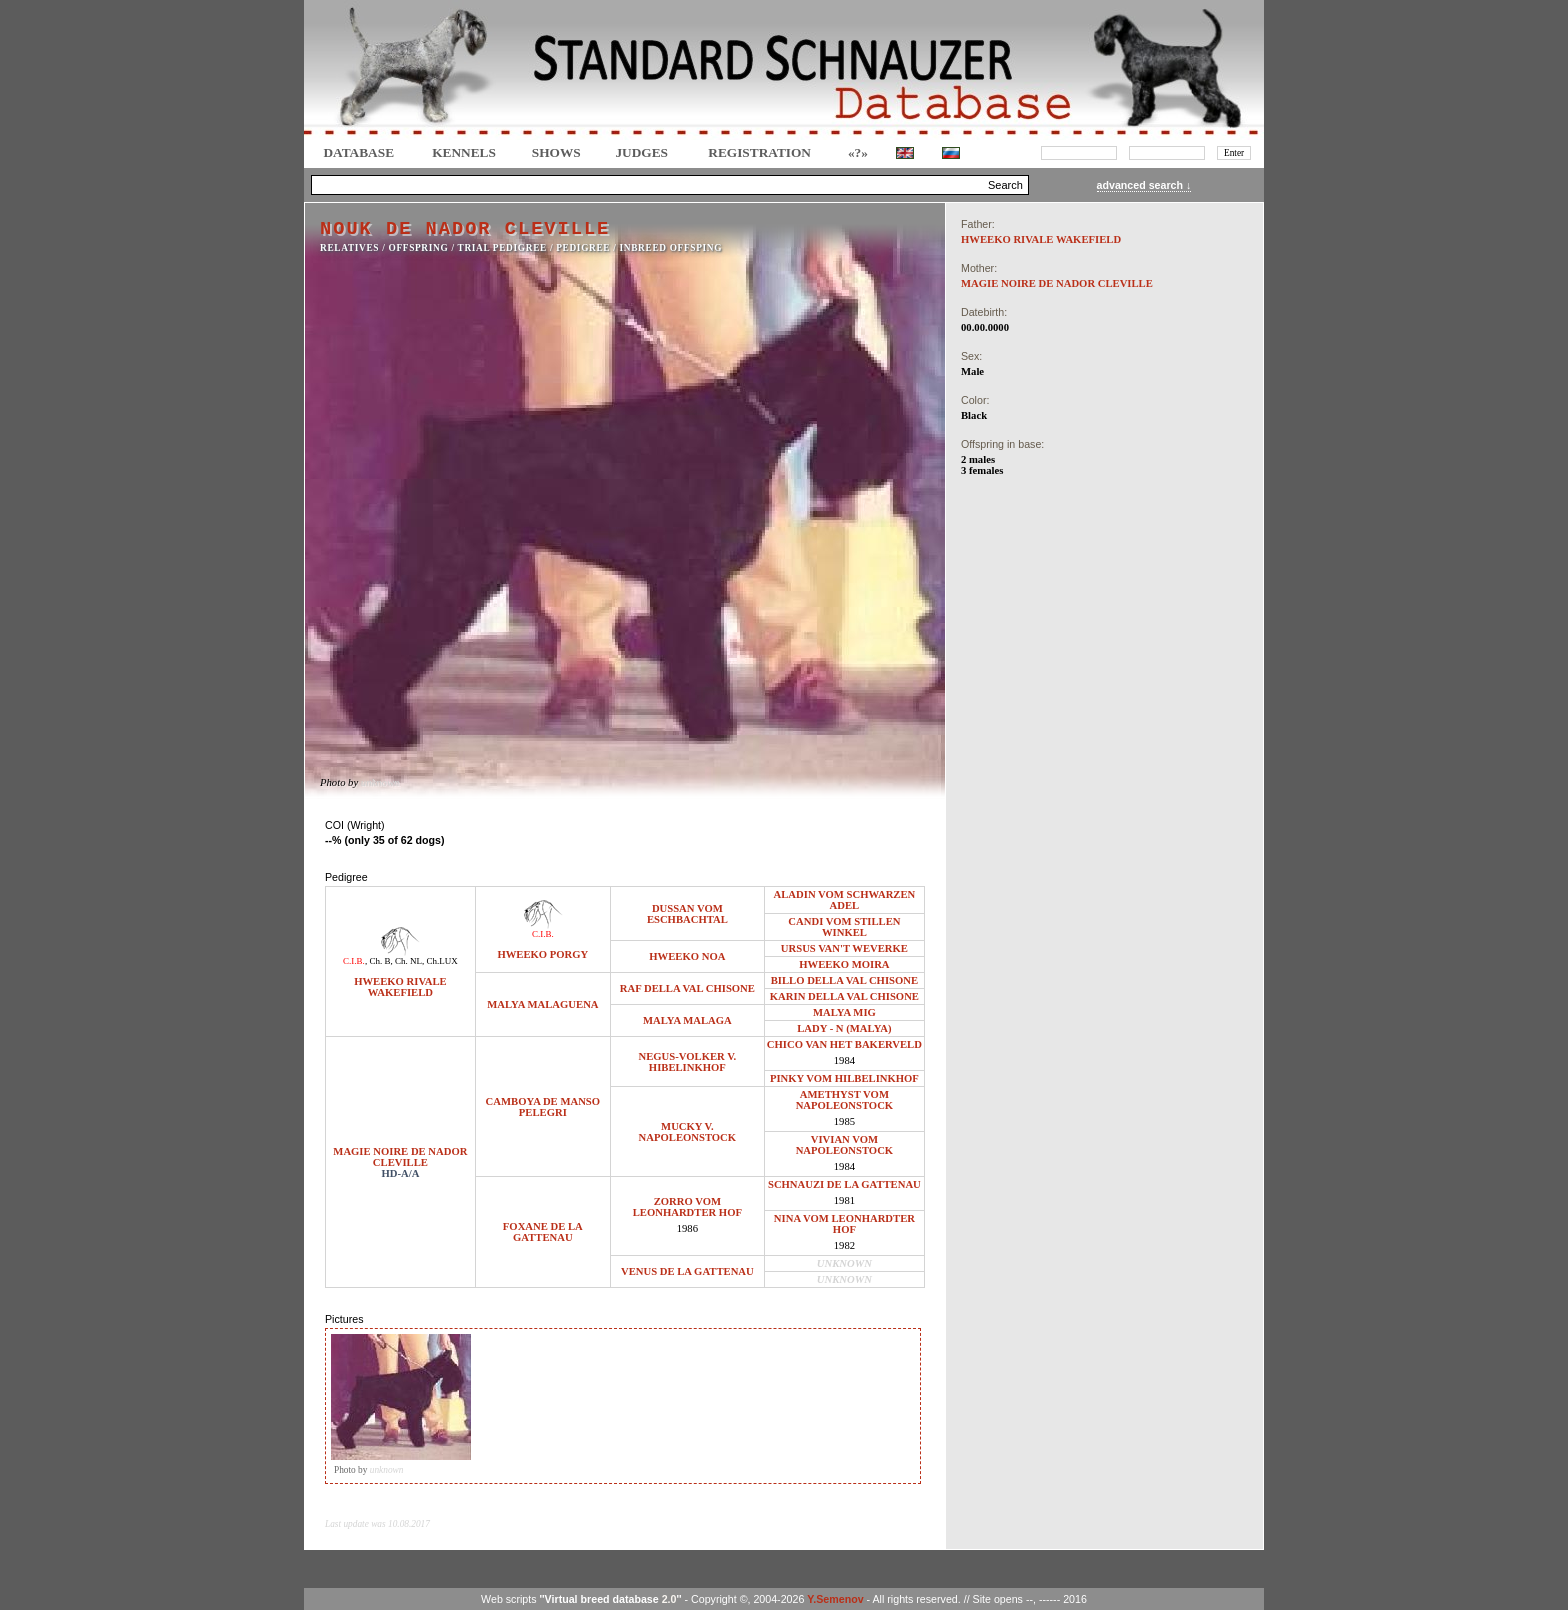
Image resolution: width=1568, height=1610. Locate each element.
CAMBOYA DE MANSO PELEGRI (543, 1107)
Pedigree (583, 248)
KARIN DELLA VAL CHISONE (844, 996)
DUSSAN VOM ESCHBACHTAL (687, 914)
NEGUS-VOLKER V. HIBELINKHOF (688, 1062)
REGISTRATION (759, 152)
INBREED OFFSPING (671, 248)
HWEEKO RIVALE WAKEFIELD (400, 987)
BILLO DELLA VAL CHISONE (844, 980)
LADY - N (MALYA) (844, 1028)
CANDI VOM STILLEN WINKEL (844, 927)
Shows (556, 152)
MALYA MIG (844, 1012)
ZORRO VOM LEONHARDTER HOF (687, 1207)
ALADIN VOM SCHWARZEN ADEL (845, 900)
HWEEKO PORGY (542, 954)
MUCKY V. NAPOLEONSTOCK (688, 1132)
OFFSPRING (419, 248)
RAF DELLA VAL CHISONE (687, 988)
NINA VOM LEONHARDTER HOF (844, 1224)
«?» (858, 152)
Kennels (464, 152)
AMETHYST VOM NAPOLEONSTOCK (845, 1100)
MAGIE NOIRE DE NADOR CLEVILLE (400, 1157)
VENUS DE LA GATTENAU (687, 1271)
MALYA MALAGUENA (542, 1004)
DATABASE (358, 152)
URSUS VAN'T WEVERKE (844, 948)
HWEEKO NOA (687, 956)
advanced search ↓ (1144, 185)
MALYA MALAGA (687, 1020)
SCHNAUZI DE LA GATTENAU (844, 1184)
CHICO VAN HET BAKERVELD (844, 1044)
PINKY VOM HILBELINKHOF (844, 1078)
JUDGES (641, 152)
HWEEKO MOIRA (844, 964)
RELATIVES (349, 248)
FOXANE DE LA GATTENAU (543, 1232)
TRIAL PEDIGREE (502, 248)
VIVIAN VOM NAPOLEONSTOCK (845, 1145)
